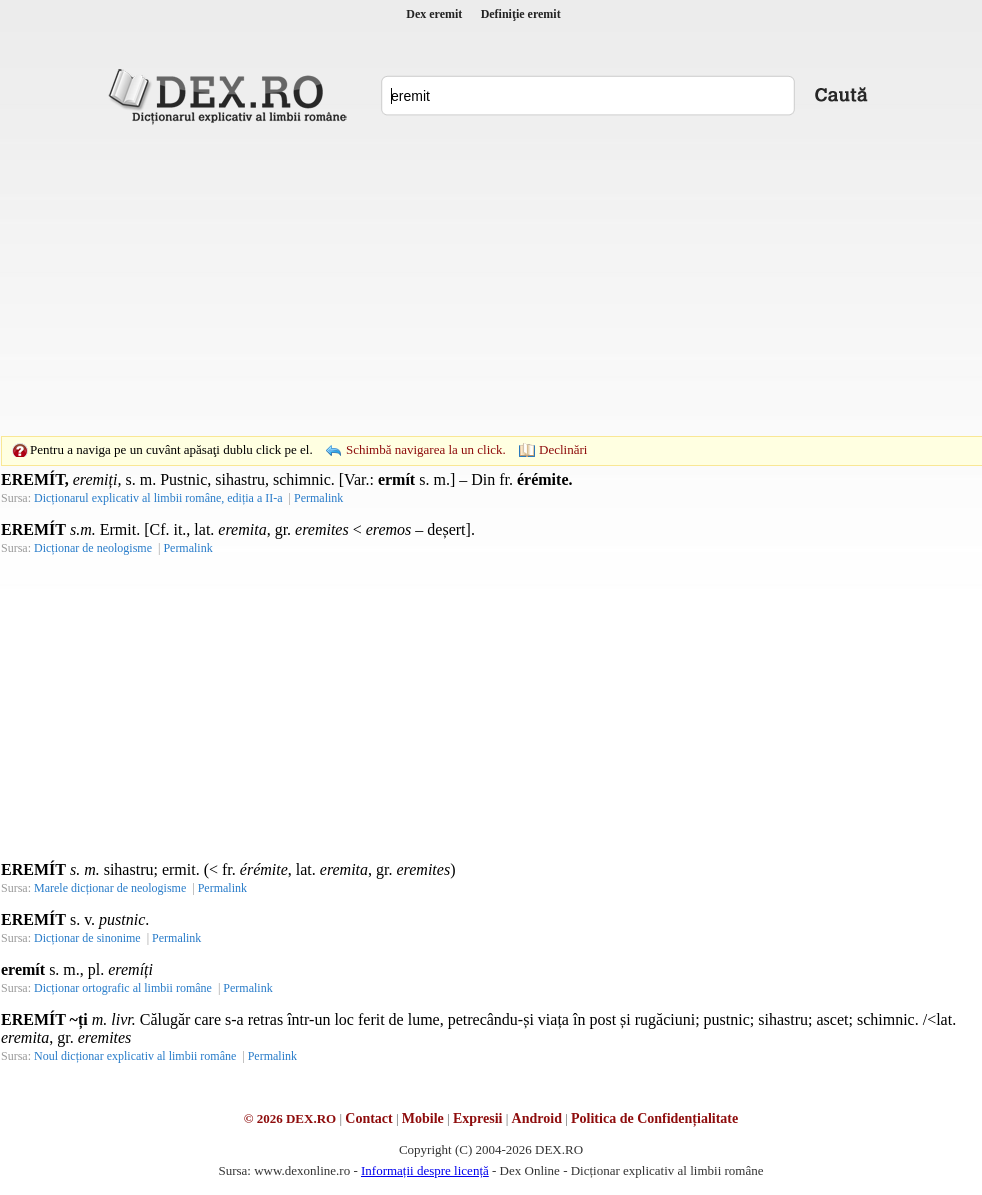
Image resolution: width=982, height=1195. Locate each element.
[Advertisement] (472, 280)
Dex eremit (434, 14)
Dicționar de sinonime (87, 938)
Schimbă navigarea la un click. (426, 449)
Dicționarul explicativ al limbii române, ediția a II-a (158, 498)
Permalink (318, 498)
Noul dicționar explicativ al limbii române (135, 1056)
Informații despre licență (425, 1170)
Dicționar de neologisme (93, 548)
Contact (368, 1118)
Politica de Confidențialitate (654, 1118)
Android (537, 1118)
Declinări (563, 449)
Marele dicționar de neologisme (110, 888)
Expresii (478, 1118)
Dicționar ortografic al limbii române (123, 988)
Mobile (423, 1118)
